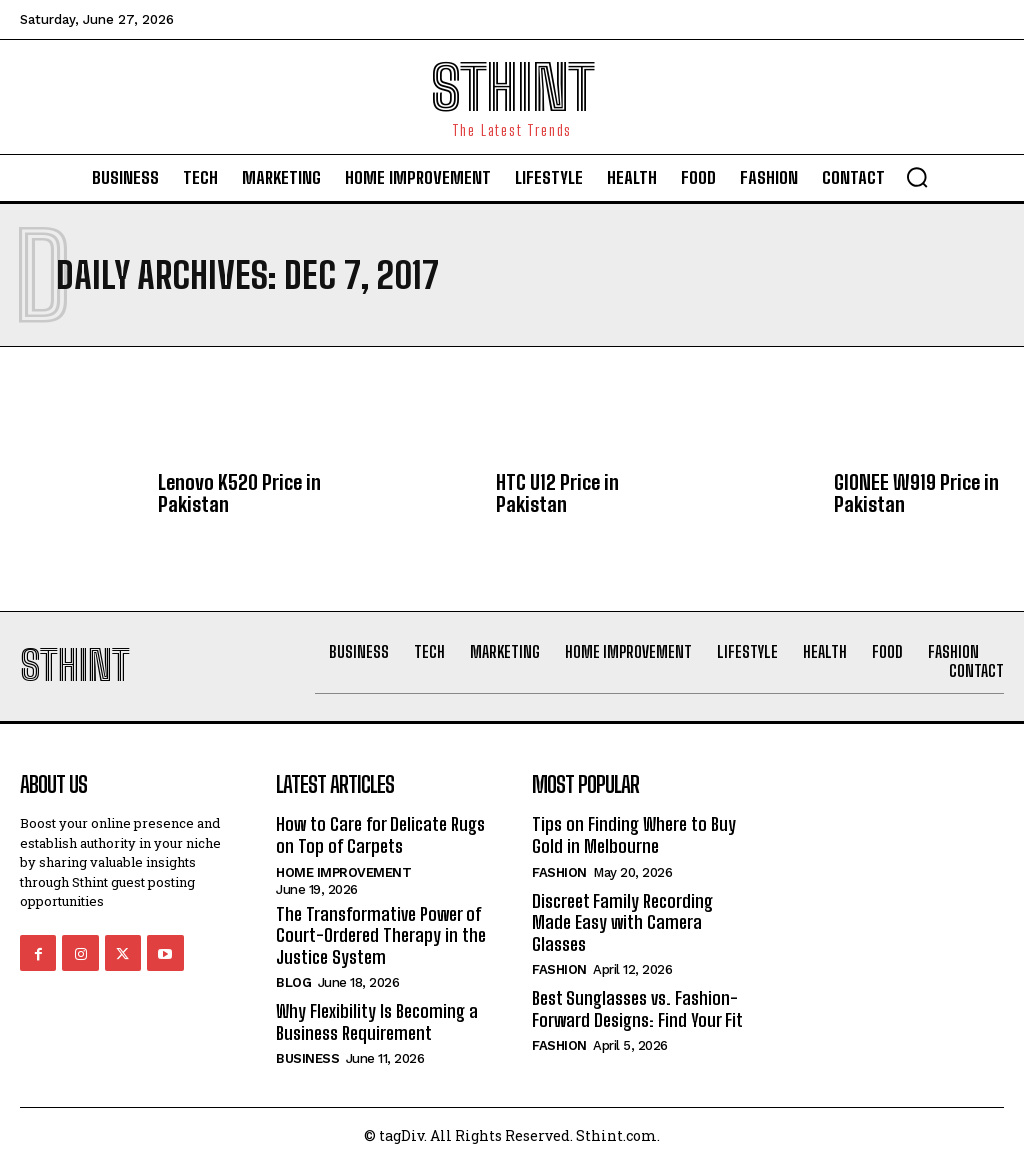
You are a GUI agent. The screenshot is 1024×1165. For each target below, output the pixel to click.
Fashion (559, 872)
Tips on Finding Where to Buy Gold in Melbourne (634, 835)
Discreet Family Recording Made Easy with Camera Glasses (622, 922)
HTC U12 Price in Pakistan (557, 493)
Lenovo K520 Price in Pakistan (239, 493)
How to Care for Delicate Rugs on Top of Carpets (380, 835)
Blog (293, 982)
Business (307, 1058)
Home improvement (343, 872)
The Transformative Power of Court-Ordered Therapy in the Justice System (381, 935)
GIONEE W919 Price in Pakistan (916, 493)
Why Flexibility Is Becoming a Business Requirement (377, 1022)
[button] (917, 177)
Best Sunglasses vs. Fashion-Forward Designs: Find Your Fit (637, 1009)
